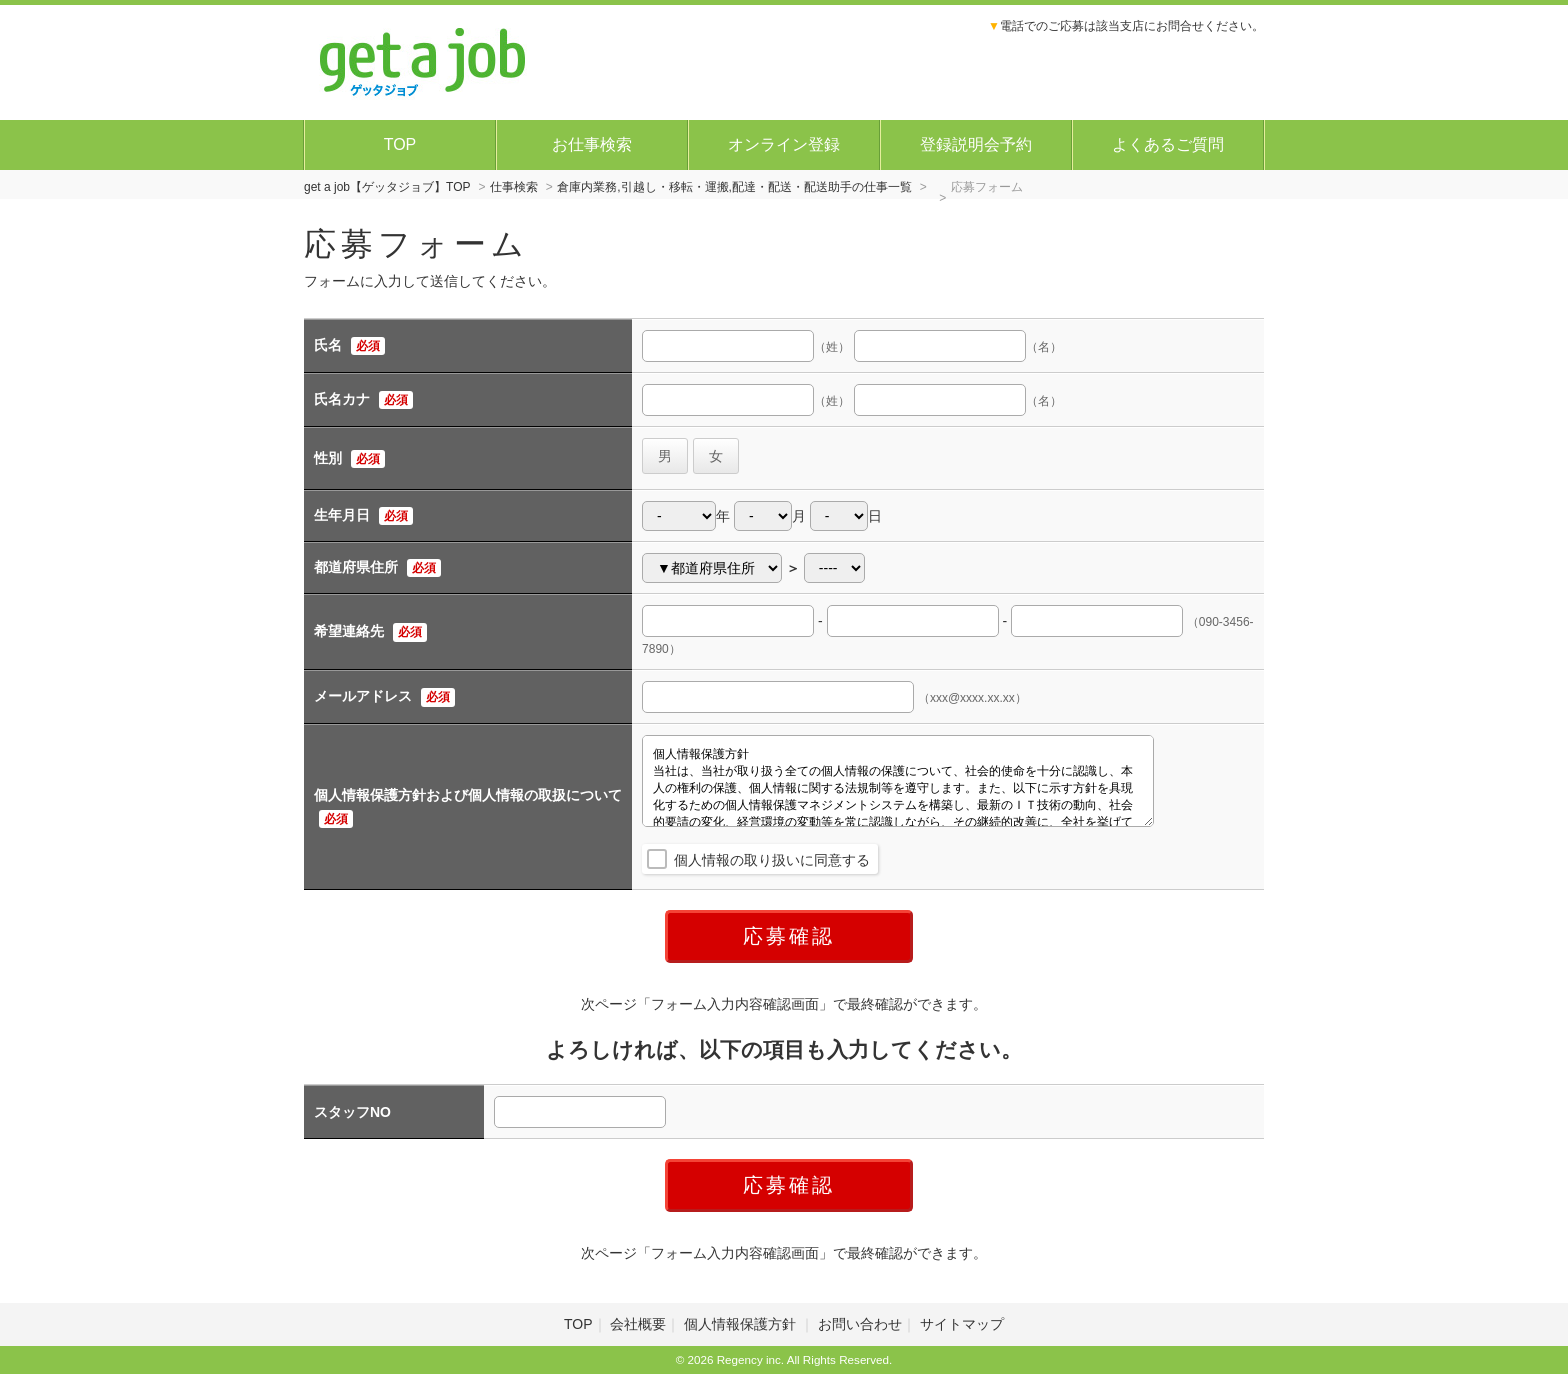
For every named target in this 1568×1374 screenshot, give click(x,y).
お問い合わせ (860, 1324)
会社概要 (638, 1324)
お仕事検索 (592, 144)
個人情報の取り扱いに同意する (772, 860)
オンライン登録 (784, 144)
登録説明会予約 (976, 144)
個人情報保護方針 (742, 1324)
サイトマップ (962, 1324)
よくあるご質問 (1168, 144)
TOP (400, 144)
